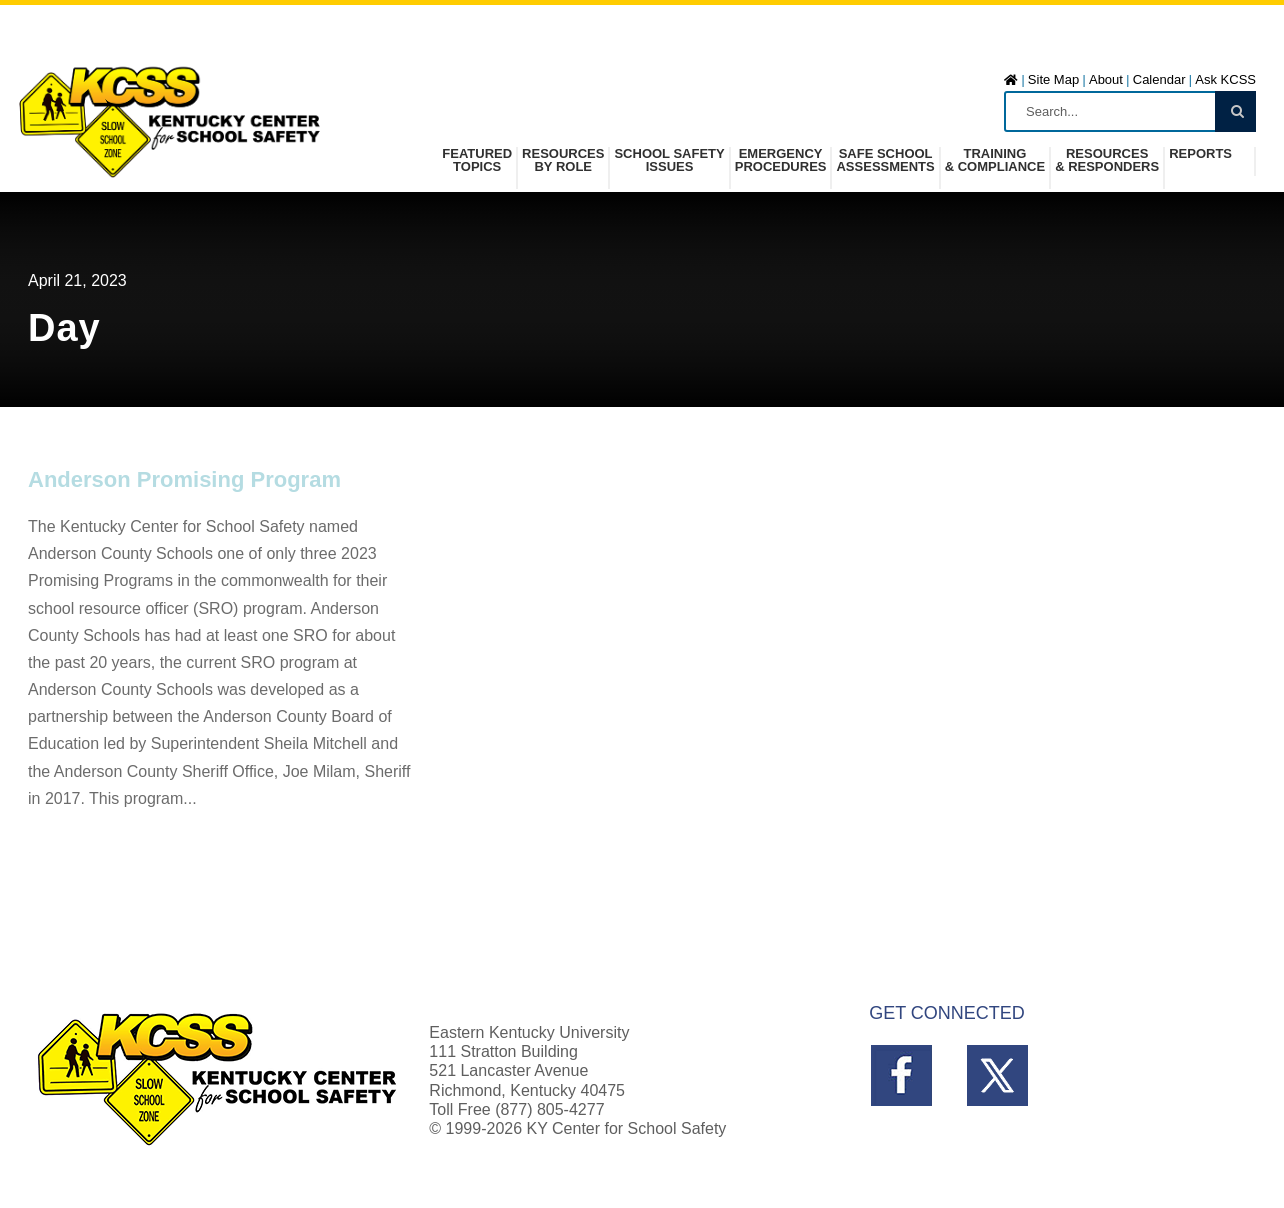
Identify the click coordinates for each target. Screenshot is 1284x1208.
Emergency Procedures (781, 160)
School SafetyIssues (669, 160)
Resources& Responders (1107, 160)
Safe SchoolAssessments (885, 160)
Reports (1200, 154)
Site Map (1053, 79)
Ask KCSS (1225, 79)
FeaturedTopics (477, 160)
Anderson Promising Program (184, 479)
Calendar (1159, 79)
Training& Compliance (995, 160)
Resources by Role (563, 160)
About (1106, 79)
